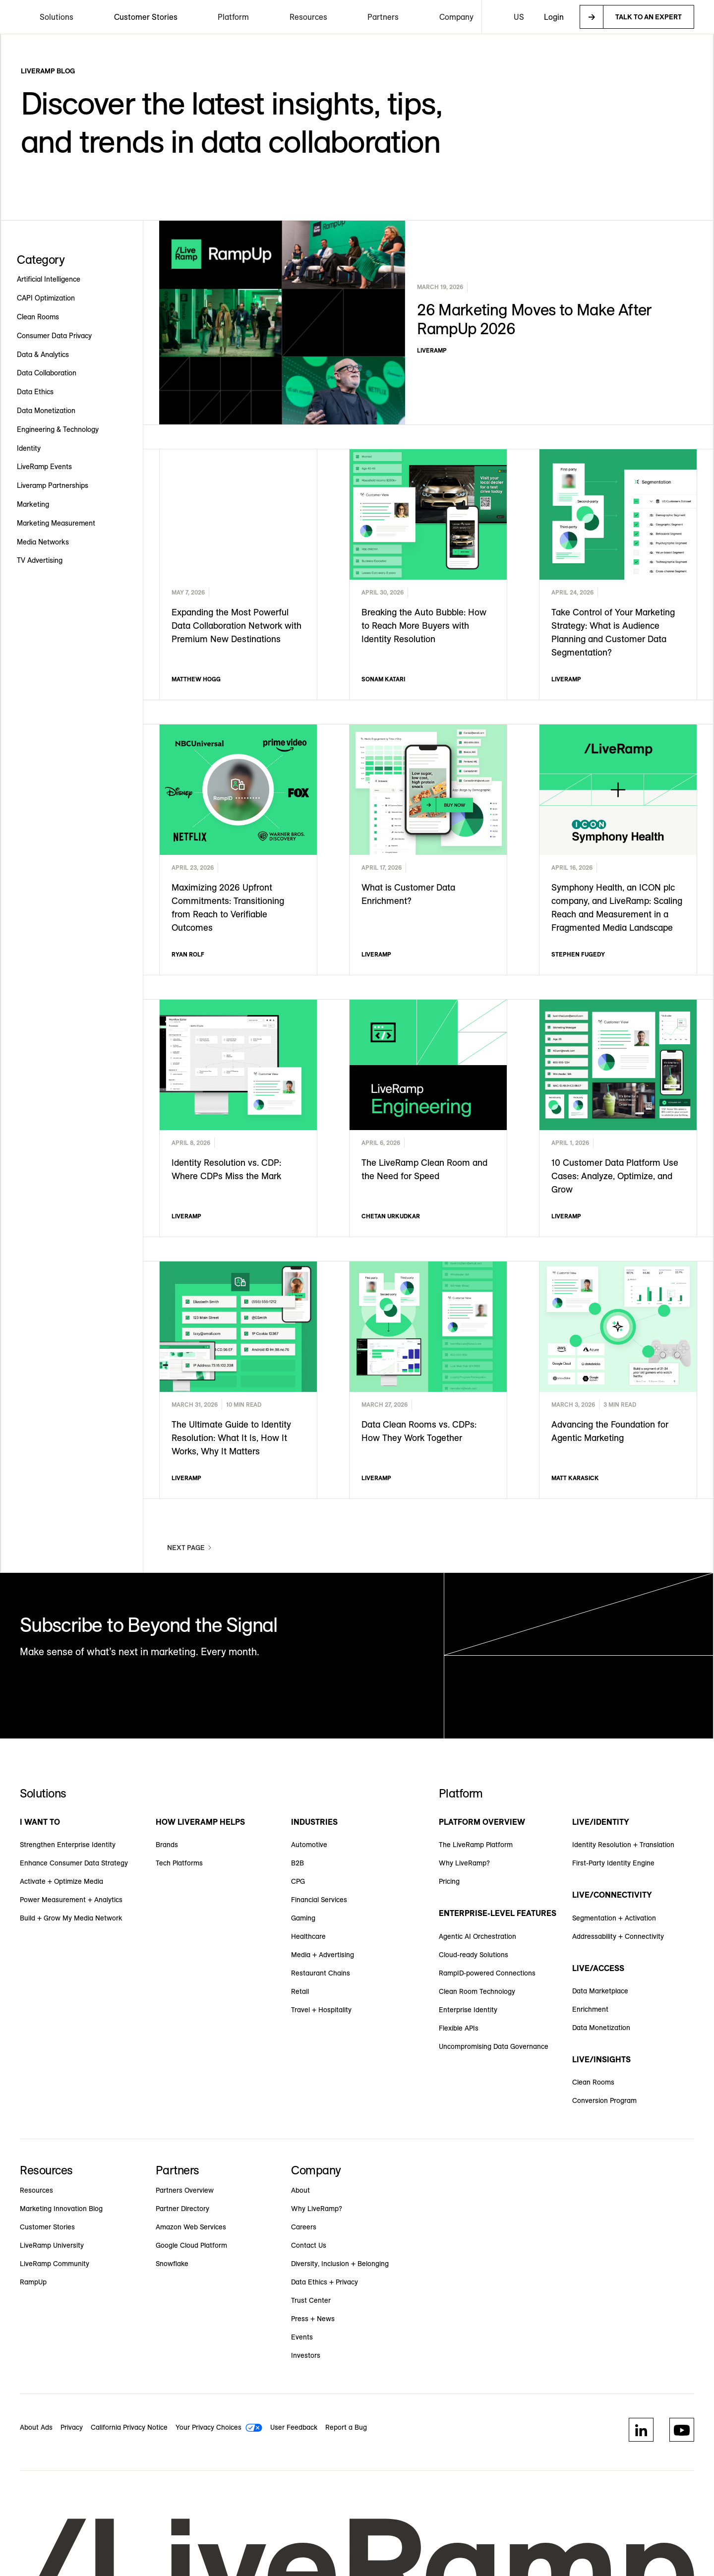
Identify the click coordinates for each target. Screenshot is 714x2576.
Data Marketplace (600, 1990)
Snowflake (172, 2263)
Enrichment (590, 2009)
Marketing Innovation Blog (61, 2208)
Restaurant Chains (320, 1973)
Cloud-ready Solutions (473, 1954)
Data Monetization (601, 2027)
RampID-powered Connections (487, 1973)
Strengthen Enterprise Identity (68, 1844)
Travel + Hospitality (321, 2009)
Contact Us (308, 2245)
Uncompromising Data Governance (493, 2046)
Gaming (303, 1918)
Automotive (309, 1844)
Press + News (313, 2318)
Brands (167, 1844)
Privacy (71, 2427)
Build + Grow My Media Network (71, 1918)
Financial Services (319, 1899)
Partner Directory (182, 2208)
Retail (300, 1991)
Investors (305, 2355)
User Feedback (293, 2427)
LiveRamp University (52, 2245)
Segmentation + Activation (614, 1918)
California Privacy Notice (129, 2427)
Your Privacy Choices (208, 2427)
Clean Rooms (593, 2082)
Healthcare (308, 1936)
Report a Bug (346, 2427)
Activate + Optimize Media (61, 1881)
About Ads (36, 2427)
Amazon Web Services (191, 2226)
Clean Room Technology (477, 1991)
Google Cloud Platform (191, 2245)
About (300, 2190)
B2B (297, 1862)
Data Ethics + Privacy (324, 2281)
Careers (303, 2226)
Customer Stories (146, 17)
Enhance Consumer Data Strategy (74, 1862)
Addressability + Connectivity (618, 1936)
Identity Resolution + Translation (623, 1844)
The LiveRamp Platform (476, 1844)
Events (302, 2337)
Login (554, 17)
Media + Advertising (322, 1954)
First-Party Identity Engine (613, 1862)
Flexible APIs (458, 2028)
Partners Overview (185, 2190)
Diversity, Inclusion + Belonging (340, 2263)
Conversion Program (604, 2100)
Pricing (449, 1881)
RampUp (33, 2281)
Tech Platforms (179, 1862)
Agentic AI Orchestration (477, 1936)
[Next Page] (190, 1548)
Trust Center (311, 2300)
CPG (298, 1881)
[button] (56, 17)
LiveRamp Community (54, 2263)
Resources (36, 2190)
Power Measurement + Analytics (71, 1899)
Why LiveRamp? (464, 1862)
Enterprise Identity (468, 2009)
